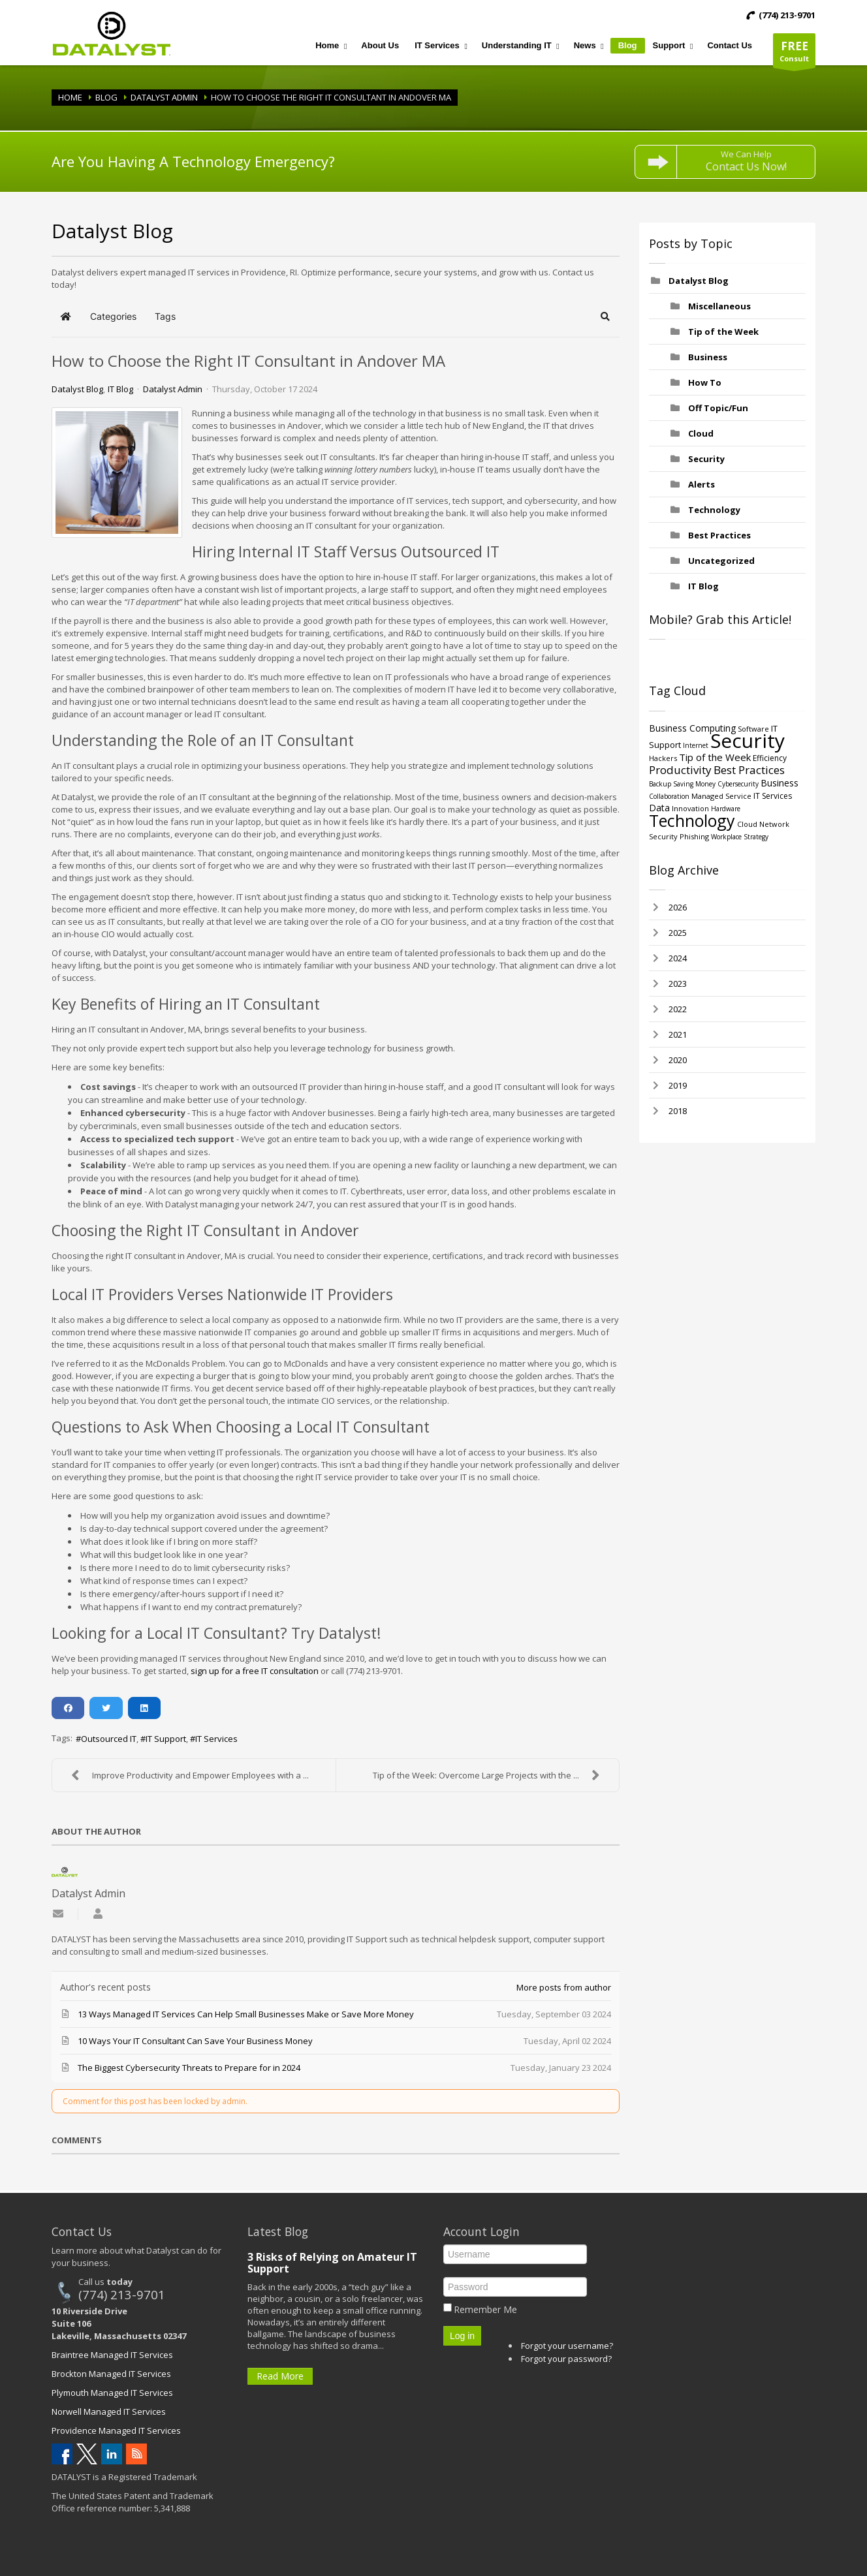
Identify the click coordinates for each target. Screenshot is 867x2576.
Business (707, 357)
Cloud (701, 433)
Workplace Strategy (739, 836)
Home (70, 97)
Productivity (680, 769)
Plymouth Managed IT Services (112, 2392)
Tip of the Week (723, 331)
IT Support (166, 1739)
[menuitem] (330, 46)
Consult (794, 53)
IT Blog (120, 389)
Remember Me (485, 2309)
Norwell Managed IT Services (109, 2411)
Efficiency (770, 758)
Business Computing (692, 728)
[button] (605, 316)
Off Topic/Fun (718, 408)
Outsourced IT (108, 1739)
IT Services (216, 1739)
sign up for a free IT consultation (255, 1671)
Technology (714, 510)
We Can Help (746, 161)
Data (659, 807)
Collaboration (669, 796)
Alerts (701, 484)
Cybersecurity (738, 783)
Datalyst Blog (77, 389)
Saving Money (694, 783)
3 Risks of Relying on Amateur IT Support (332, 2263)
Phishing (694, 836)
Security (706, 459)
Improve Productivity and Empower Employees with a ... (187, 1775)
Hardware (725, 808)
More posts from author (563, 1987)
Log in (462, 2336)
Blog (106, 97)
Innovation (690, 808)
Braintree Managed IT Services (112, 2355)
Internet (695, 745)
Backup (660, 783)
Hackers (663, 758)
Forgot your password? (566, 2359)
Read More (280, 2376)
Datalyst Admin (164, 97)
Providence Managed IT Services (116, 2430)
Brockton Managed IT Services (111, 2374)
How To (704, 382)
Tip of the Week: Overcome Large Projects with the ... (489, 1775)
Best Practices (719, 535)
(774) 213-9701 (121, 2294)
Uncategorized (721, 560)
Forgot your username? (567, 2345)
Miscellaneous (719, 306)
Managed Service (721, 796)
